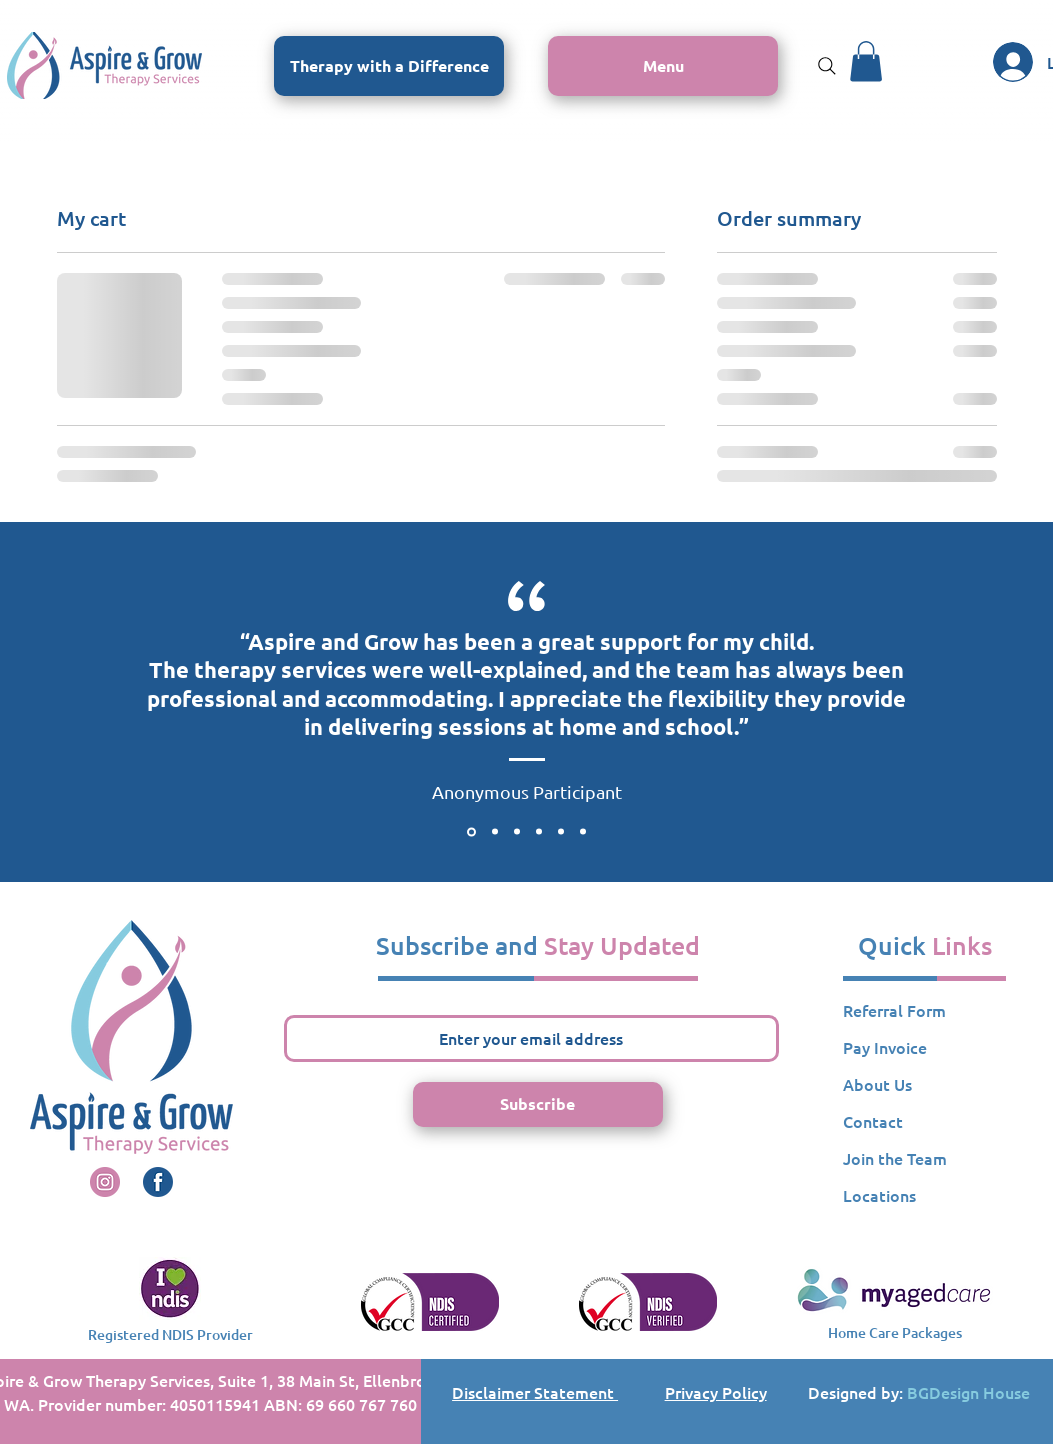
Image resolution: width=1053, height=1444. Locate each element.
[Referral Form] (925, 1011)
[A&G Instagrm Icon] (105, 1182)
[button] (663, 66)
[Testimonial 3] (517, 832)
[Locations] (925, 1196)
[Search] (827, 66)
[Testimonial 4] (539, 832)
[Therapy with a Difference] (389, 66)
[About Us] (925, 1085)
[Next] (945, 702)
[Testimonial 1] (471, 831)
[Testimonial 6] (583, 832)
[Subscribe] (538, 1104)
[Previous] (108, 702)
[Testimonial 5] (561, 832)
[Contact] (925, 1122)
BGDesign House (968, 1392)
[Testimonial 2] (495, 832)
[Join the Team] (925, 1159)
